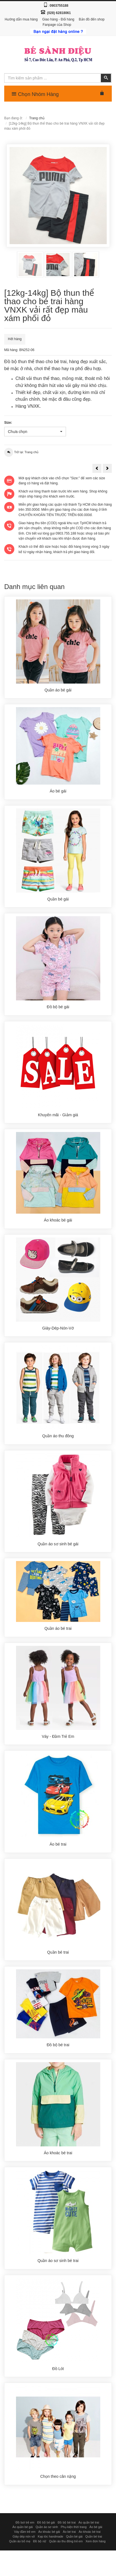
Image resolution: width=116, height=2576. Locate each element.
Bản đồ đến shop (92, 19)
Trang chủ (36, 118)
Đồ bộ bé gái (46, 2572)
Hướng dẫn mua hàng (21, 19)
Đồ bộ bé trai (67, 2572)
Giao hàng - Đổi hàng (58, 19)
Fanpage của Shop (57, 25)
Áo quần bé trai (88, 2572)
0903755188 (58, 6)
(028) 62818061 (59, 13)
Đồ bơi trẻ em (24, 2572)
